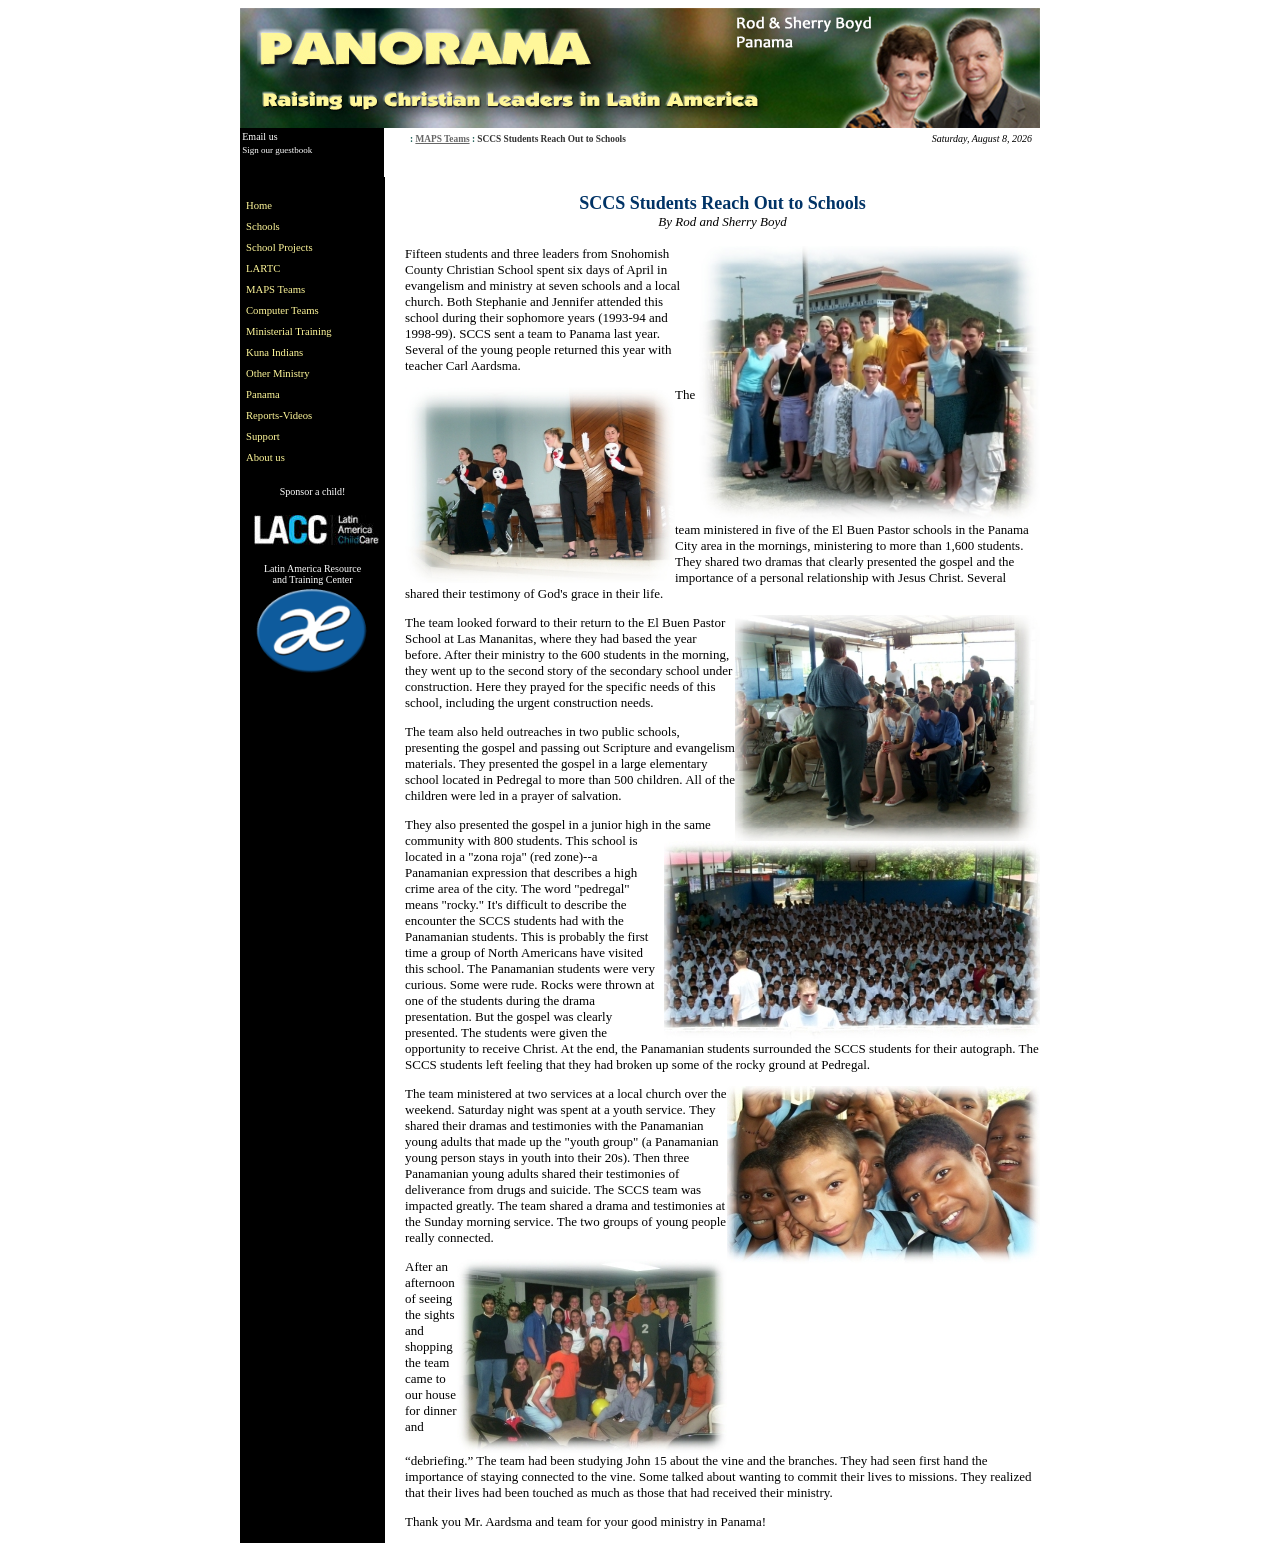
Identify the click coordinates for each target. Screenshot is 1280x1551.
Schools (263, 226)
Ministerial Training (289, 331)
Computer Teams (282, 310)
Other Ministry (278, 373)
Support (263, 436)
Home (259, 205)
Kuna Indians (274, 352)
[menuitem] (293, 205)
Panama (263, 394)
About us (265, 457)
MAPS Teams (442, 139)
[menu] (293, 331)
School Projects (279, 247)
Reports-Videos (279, 415)
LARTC (263, 268)
